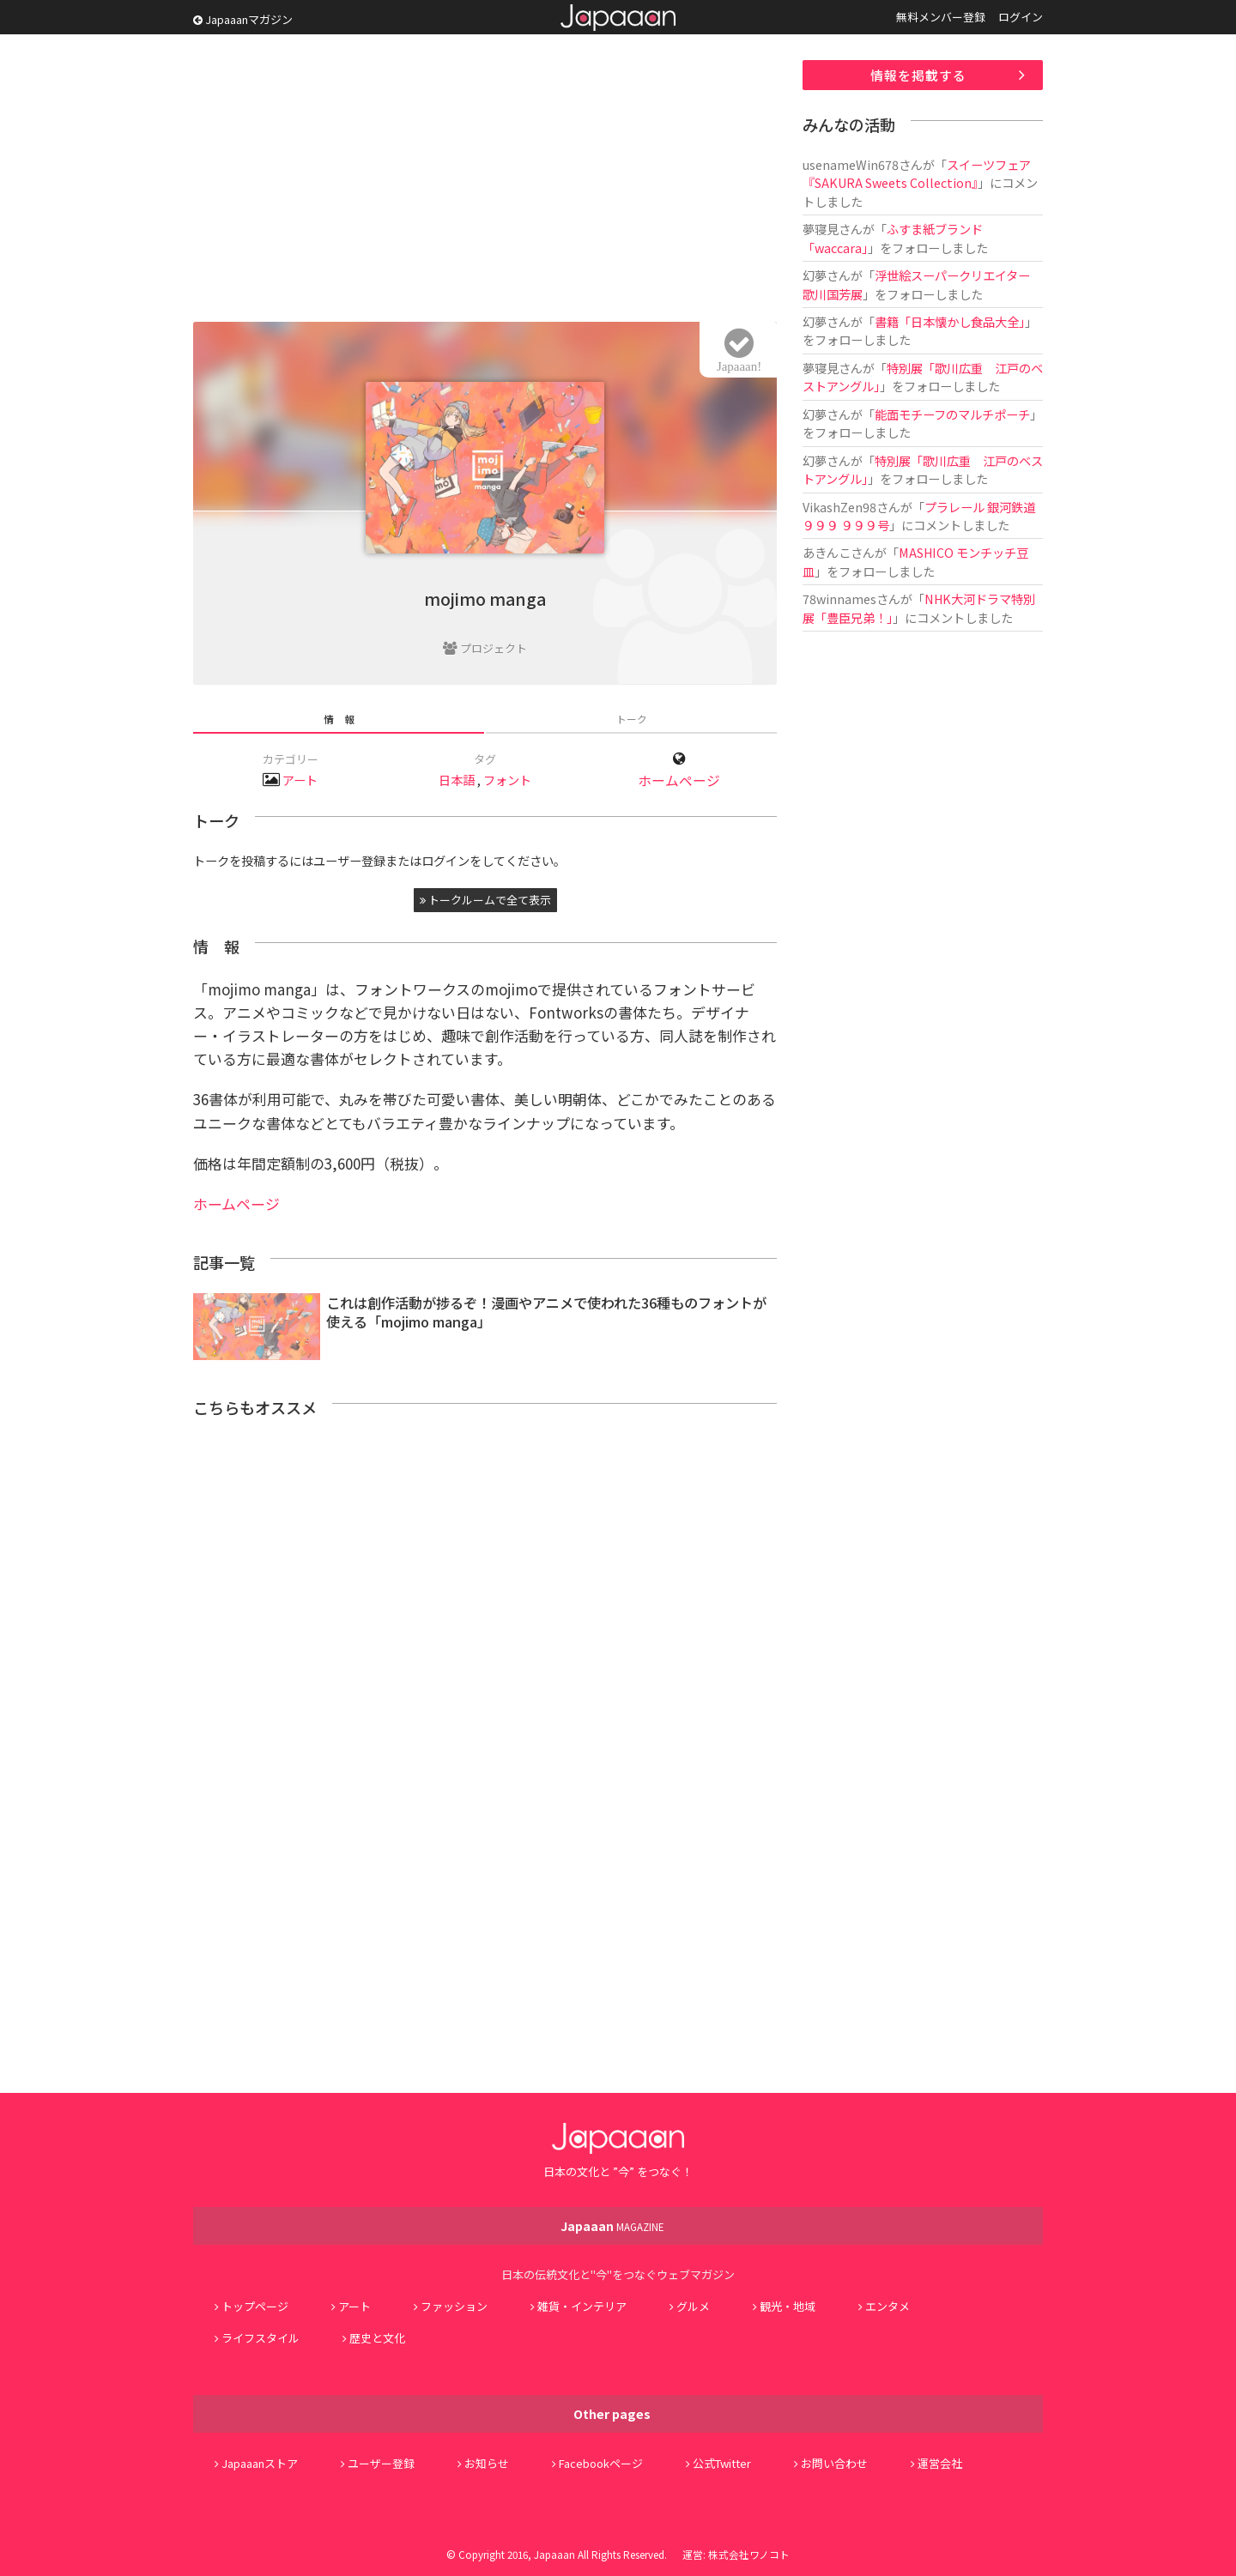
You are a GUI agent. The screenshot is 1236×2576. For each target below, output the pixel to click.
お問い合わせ (834, 2463)
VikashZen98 (839, 507)
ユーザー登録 (381, 2463)
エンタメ (887, 2306)
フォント (507, 780)
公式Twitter (722, 2463)
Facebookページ (601, 2463)
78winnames (839, 599)
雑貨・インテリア (582, 2306)
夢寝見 (821, 229)
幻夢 (815, 275)
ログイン (1020, 17)
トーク (631, 718)
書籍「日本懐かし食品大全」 (950, 321)
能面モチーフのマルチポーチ (952, 414)
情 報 (339, 718)
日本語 (457, 780)
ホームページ (679, 780)
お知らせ (486, 2463)
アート (300, 780)
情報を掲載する (918, 75)
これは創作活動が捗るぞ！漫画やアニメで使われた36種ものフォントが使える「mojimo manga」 (546, 1312)
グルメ (693, 2306)
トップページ (254, 2306)
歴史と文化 (377, 2338)
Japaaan (618, 17)
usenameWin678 (851, 164)
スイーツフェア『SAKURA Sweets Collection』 (917, 173)
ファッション (454, 2306)
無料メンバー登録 (940, 17)
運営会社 (940, 2463)
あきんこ (827, 552)
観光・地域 (787, 2306)
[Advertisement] (485, 180)
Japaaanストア (259, 2463)
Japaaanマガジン (243, 19)
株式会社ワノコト (749, 2554)
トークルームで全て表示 (485, 900)
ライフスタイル (260, 2338)
